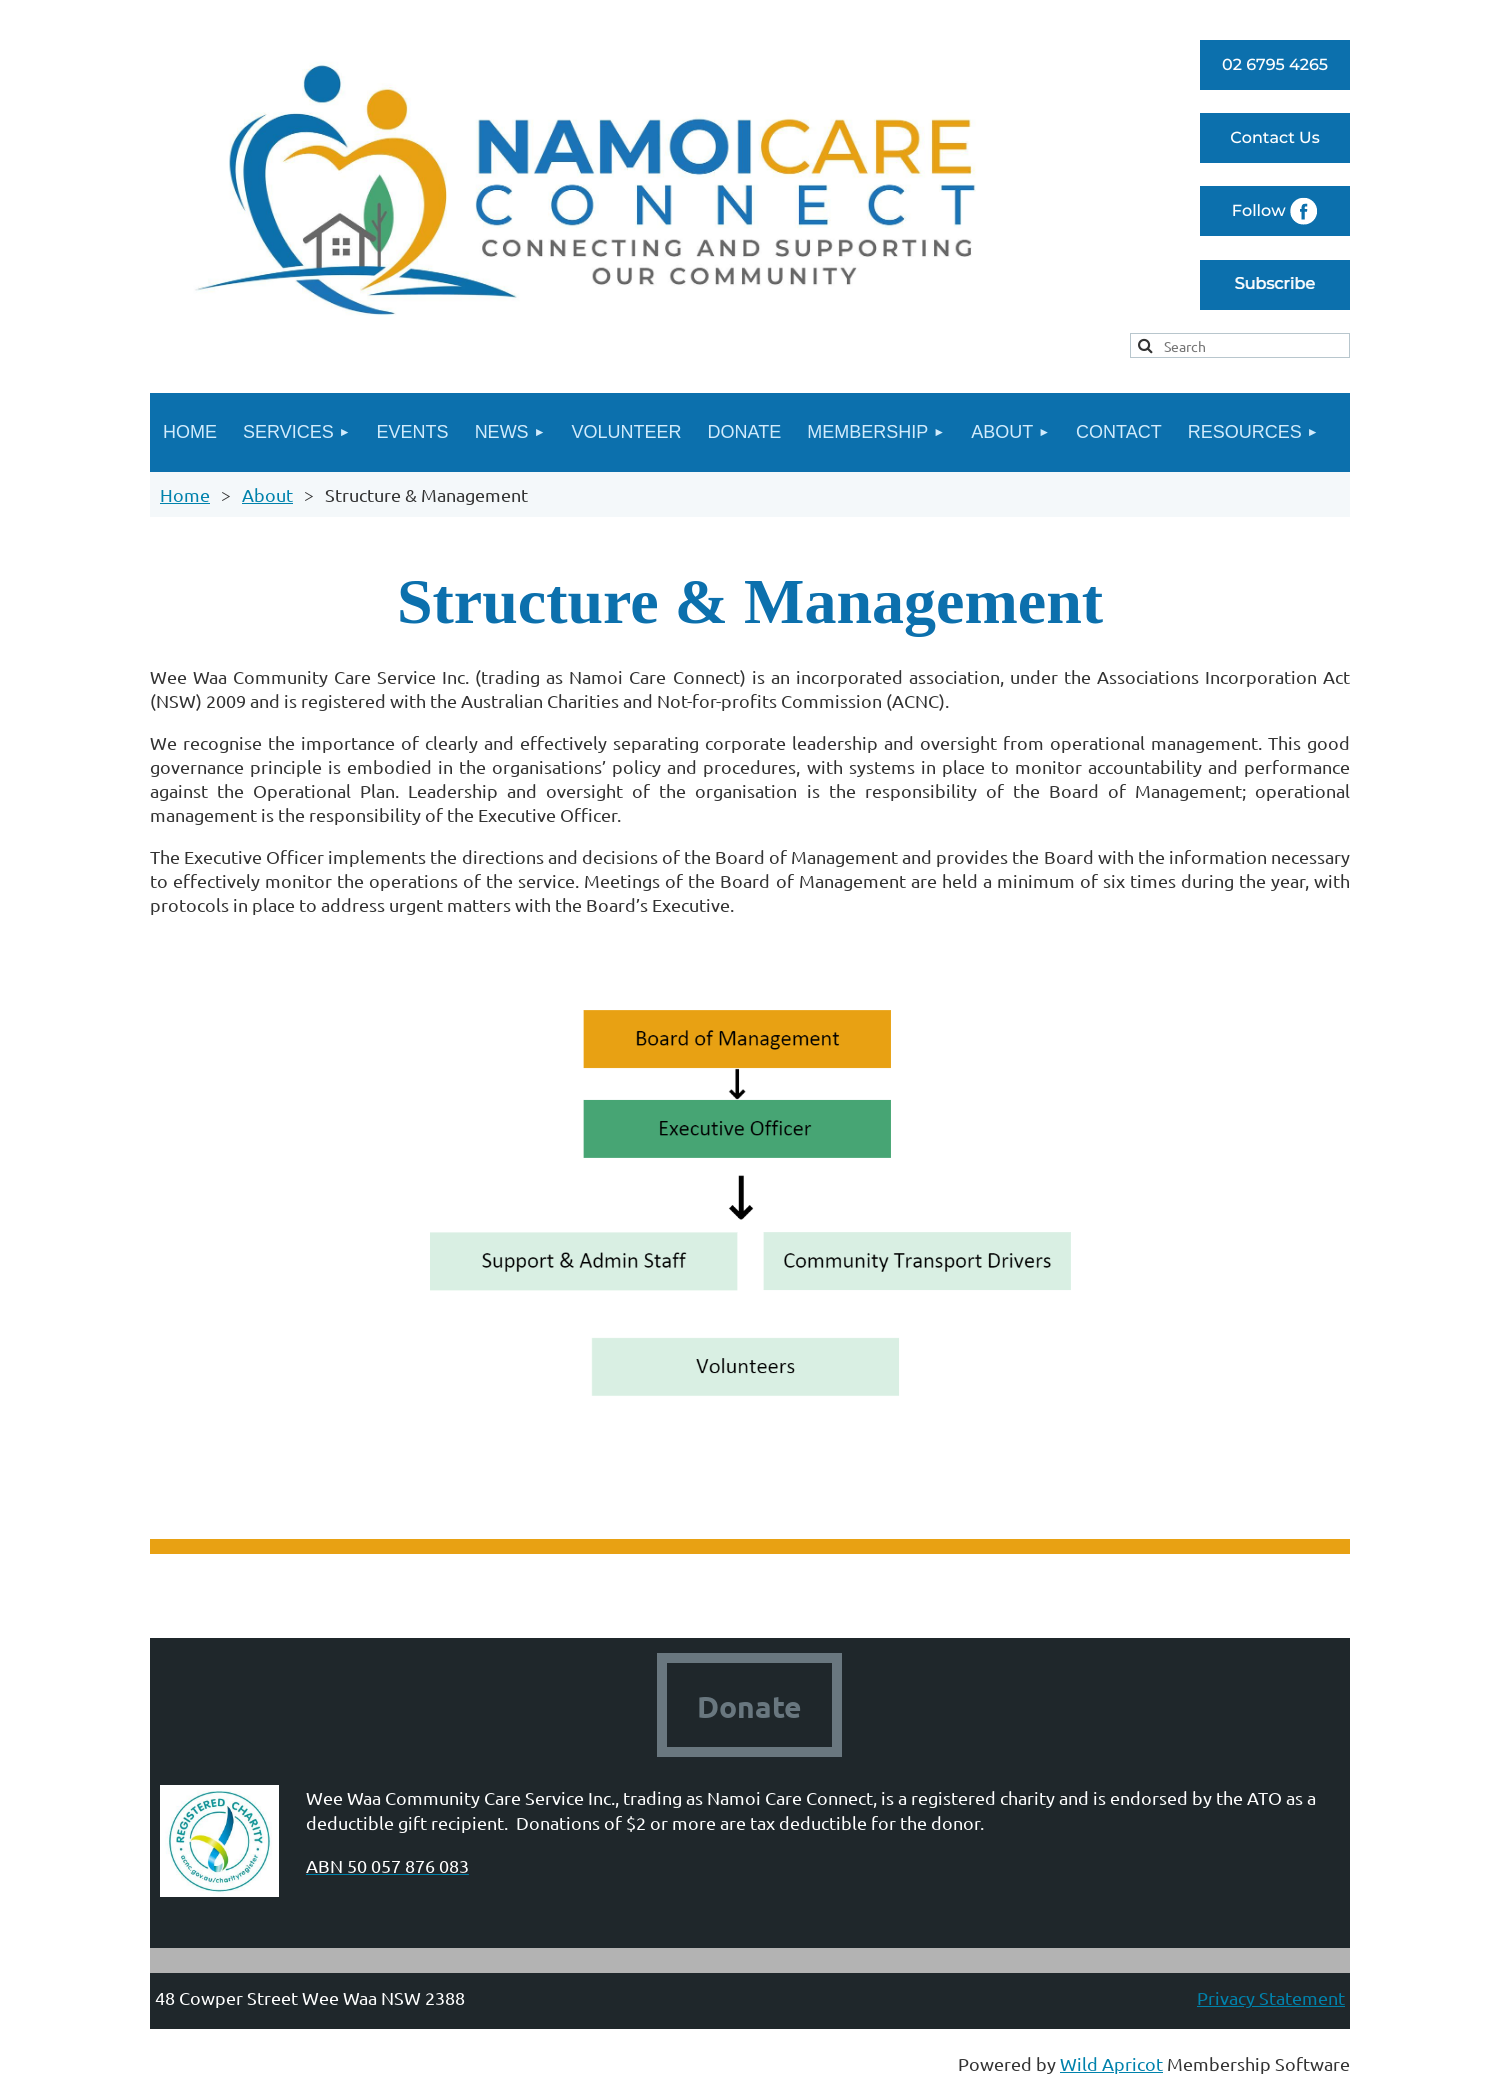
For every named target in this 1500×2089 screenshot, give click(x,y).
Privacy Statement (1271, 1997)
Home (185, 494)
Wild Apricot (1111, 2063)
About (267, 494)
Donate (749, 1706)
